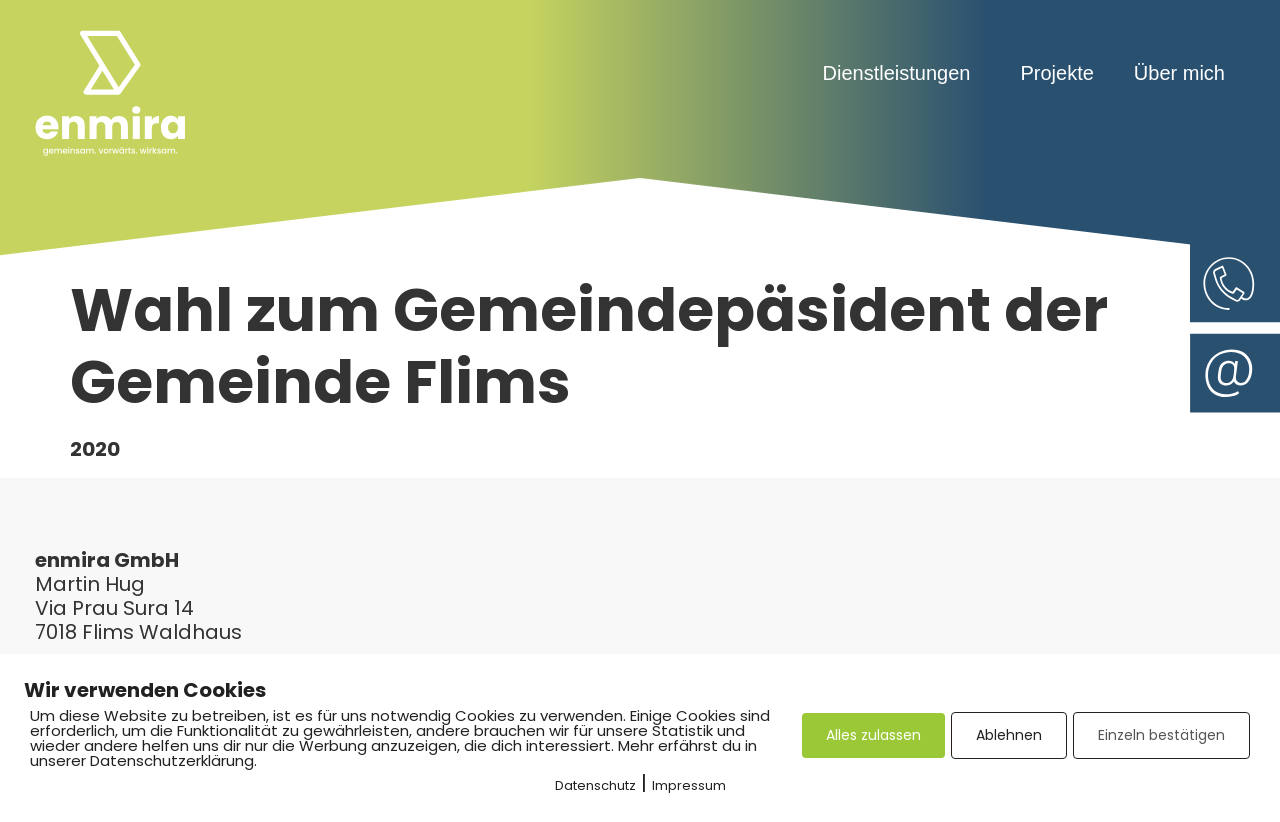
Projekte (1056, 73)
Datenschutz (595, 785)
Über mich (1179, 73)
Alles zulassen (873, 735)
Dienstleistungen (902, 73)
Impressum (689, 785)
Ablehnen (1009, 735)
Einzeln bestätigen (1161, 735)
